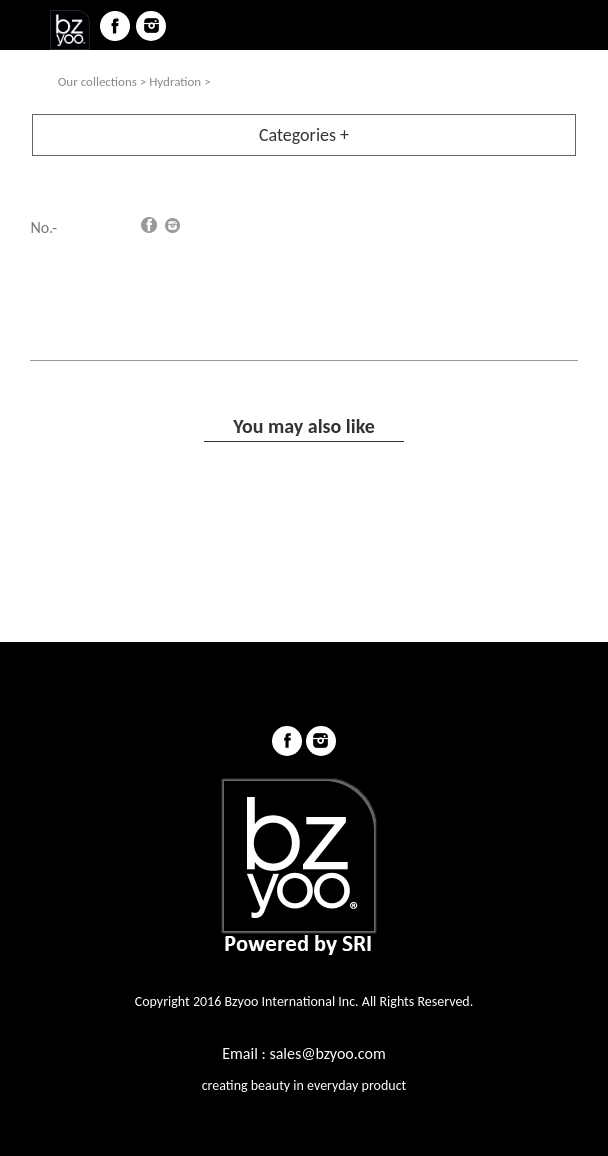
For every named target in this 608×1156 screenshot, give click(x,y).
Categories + (304, 135)
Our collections (97, 81)
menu (26, 26)
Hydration (175, 81)
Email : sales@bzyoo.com (303, 1053)
